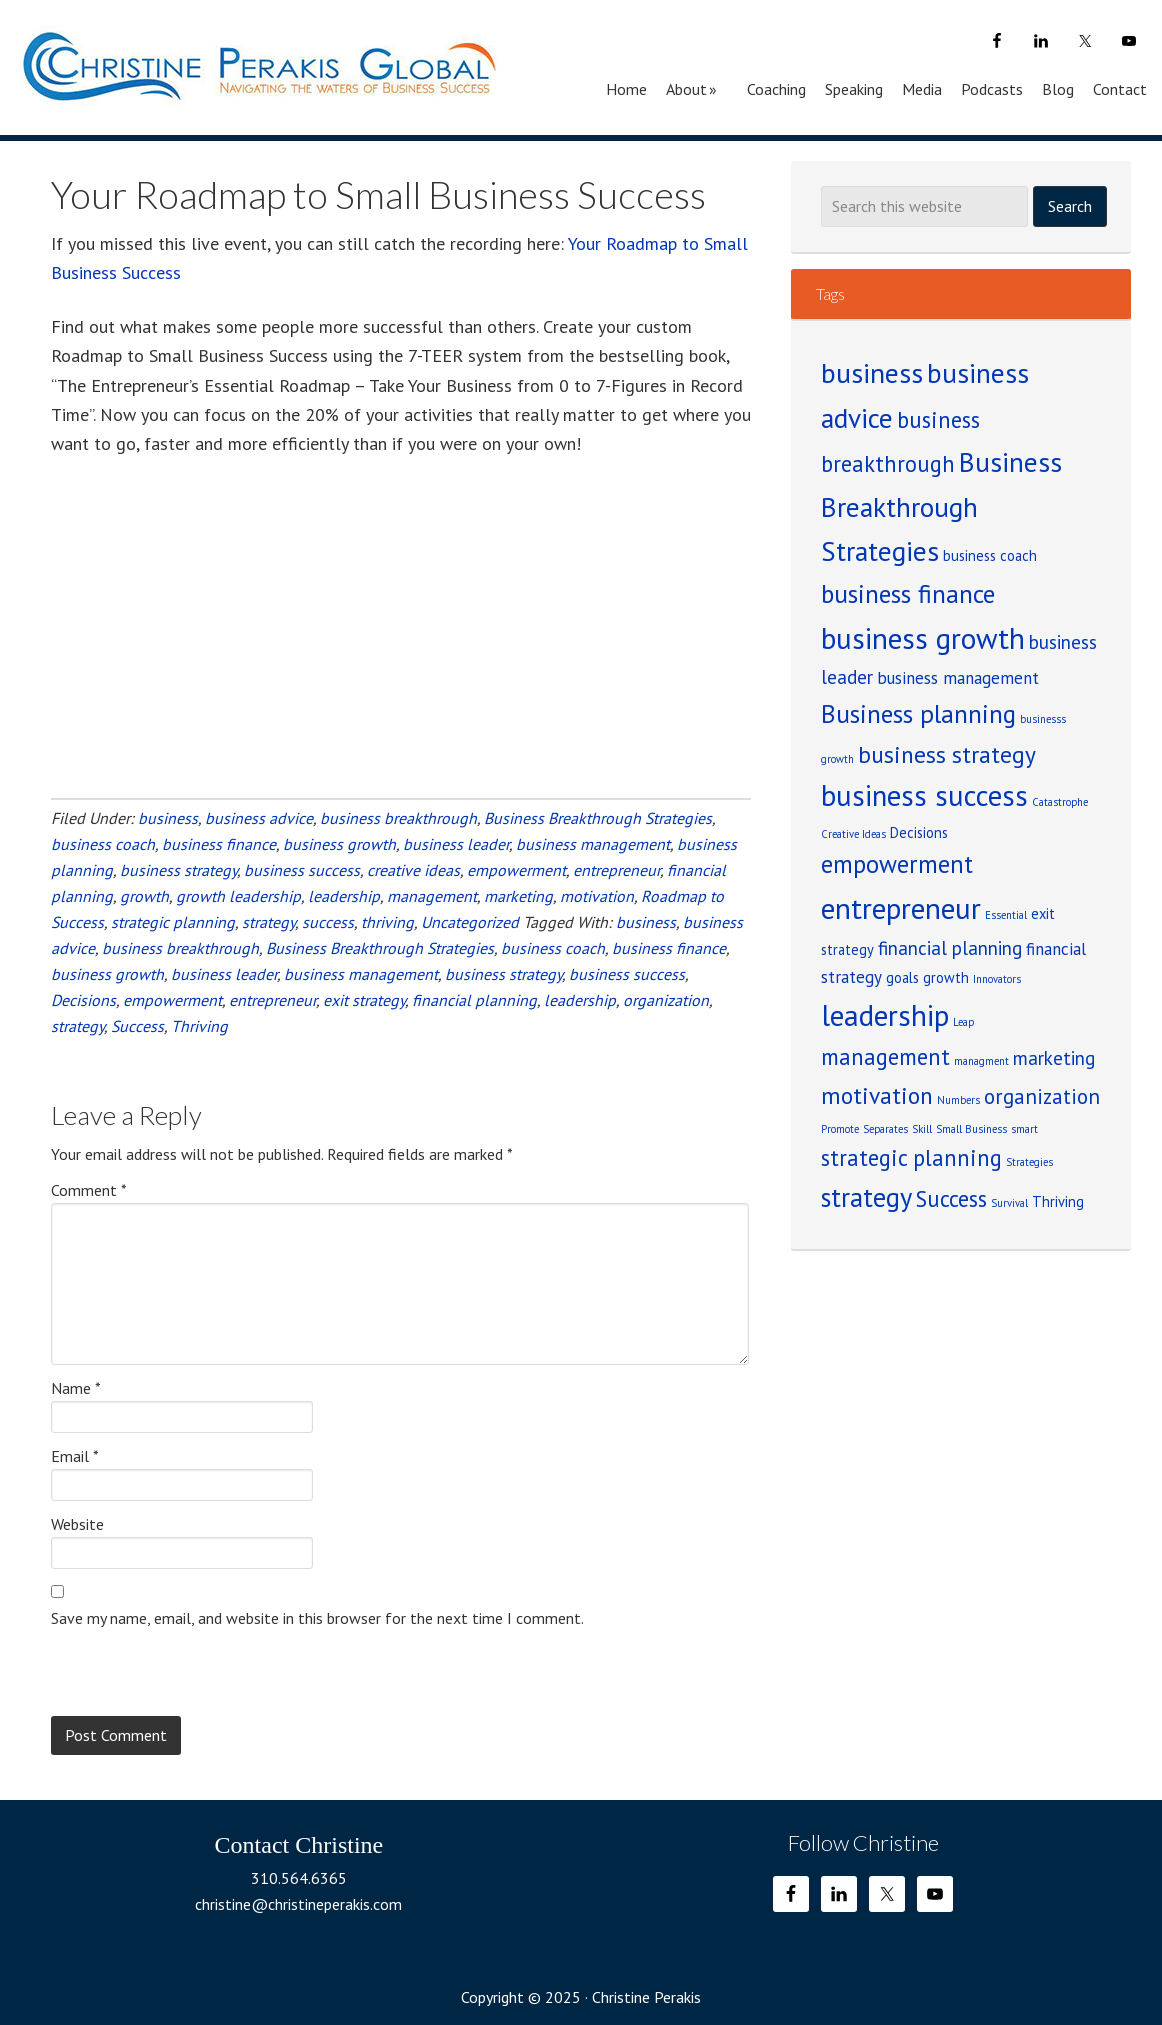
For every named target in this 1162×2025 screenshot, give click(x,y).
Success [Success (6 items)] (951, 1198)
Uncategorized (470, 922)
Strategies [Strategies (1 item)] (1029, 1162)
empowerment (516, 870)
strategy (268, 922)
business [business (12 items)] (872, 373)
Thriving (199, 1026)
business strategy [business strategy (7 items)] (947, 754)
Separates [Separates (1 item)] (885, 1129)
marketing (518, 896)
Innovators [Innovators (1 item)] (997, 979)
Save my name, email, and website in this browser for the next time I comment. (317, 1618)
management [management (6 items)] (885, 1056)
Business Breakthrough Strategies (598, 818)
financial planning (474, 1000)
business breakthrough (398, 818)
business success (302, 870)
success (328, 922)
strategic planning (173, 922)
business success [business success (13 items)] (924, 795)
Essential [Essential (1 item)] (1006, 915)
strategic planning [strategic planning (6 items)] (911, 1157)
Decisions (83, 1000)
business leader (456, 844)
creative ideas (413, 870)
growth (144, 896)
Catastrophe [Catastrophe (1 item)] (1060, 802)
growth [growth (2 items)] (946, 977)
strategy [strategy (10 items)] (866, 1197)
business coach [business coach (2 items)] (990, 555)
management (432, 896)
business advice (259, 818)
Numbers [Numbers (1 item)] (958, 1100)
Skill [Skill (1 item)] (922, 1129)
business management (593, 844)
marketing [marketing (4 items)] (1054, 1058)
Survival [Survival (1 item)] (1009, 1203)
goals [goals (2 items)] (902, 977)
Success (137, 1026)
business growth (339, 844)
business (168, 818)
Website (77, 1524)
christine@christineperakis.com (298, 1904)
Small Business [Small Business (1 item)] (971, 1129)
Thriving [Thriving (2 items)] (1058, 1201)
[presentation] (203, 1670)
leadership (344, 896)
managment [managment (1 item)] (981, 1061)
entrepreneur (616, 870)
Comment (89, 1190)
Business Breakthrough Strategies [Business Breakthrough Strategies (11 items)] (941, 506)
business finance (219, 844)
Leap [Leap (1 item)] (963, 1022)
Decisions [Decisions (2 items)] (919, 832)
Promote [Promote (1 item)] (840, 1129)
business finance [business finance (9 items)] (908, 593)
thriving (387, 922)
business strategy (178, 870)
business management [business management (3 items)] (958, 678)
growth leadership (238, 896)
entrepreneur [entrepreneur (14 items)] (901, 908)
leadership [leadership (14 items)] (885, 1015)
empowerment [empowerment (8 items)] (897, 864)
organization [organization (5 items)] (1042, 1096)
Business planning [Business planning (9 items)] (918, 713)
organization (666, 1000)
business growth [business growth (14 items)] (923, 638)
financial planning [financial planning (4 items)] (950, 948)
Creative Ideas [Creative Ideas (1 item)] (853, 834)
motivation (597, 896)
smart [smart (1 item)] (1024, 1129)
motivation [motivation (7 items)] (877, 1095)
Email (75, 1456)
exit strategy (364, 1000)
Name (76, 1388)
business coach (103, 844)
